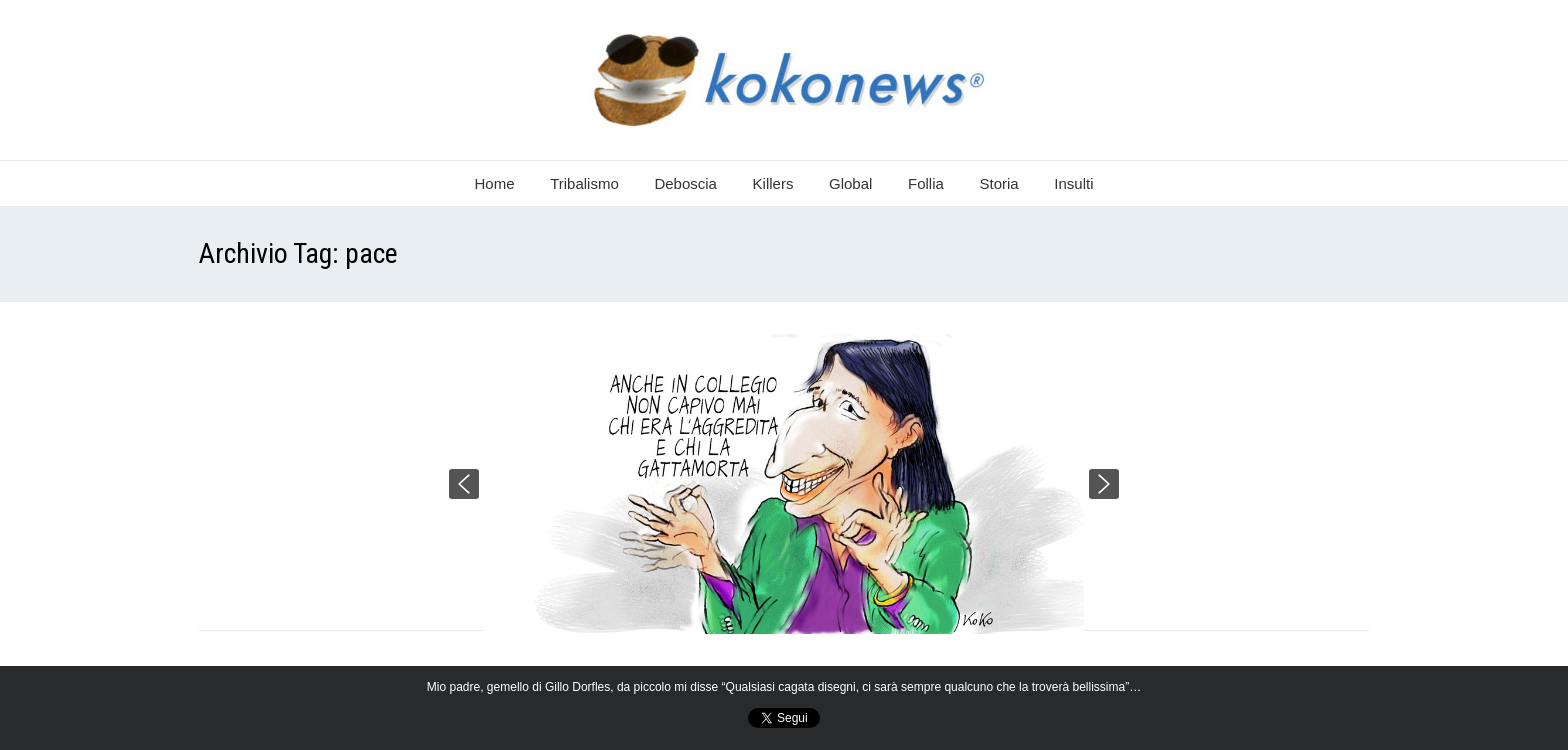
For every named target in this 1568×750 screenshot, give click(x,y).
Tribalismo (584, 183)
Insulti (1073, 183)
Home (495, 183)
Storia (999, 183)
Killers (773, 183)
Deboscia (685, 183)
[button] (464, 484)
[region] (784, 484)
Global (850, 183)
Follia (926, 183)
